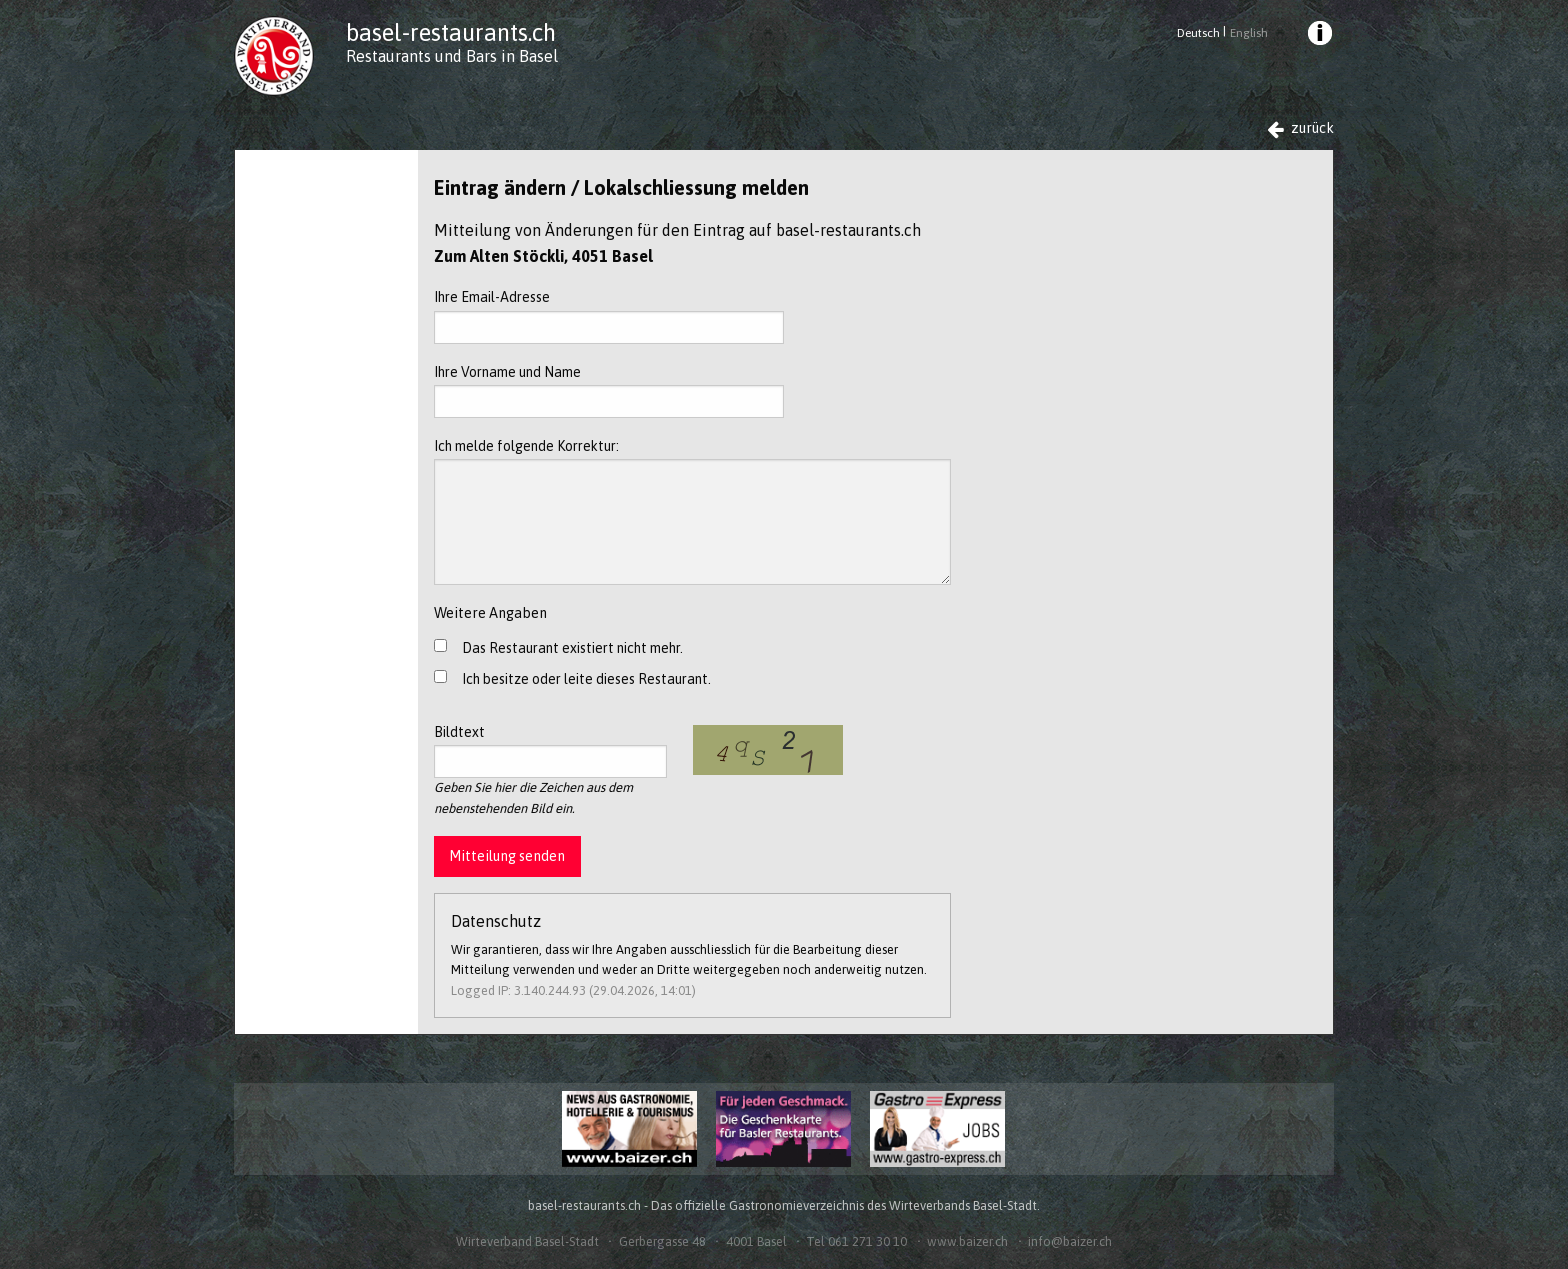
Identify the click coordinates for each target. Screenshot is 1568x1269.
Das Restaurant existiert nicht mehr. (572, 648)
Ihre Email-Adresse (609, 316)
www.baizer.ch (967, 1241)
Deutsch (1198, 33)
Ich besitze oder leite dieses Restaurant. (586, 679)
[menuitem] (1319, 36)
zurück (1300, 128)
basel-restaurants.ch (451, 32)
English (1249, 33)
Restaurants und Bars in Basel (452, 56)
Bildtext (550, 751)
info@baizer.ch (1070, 1241)
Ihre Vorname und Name (609, 391)
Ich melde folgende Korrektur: (692, 511)
